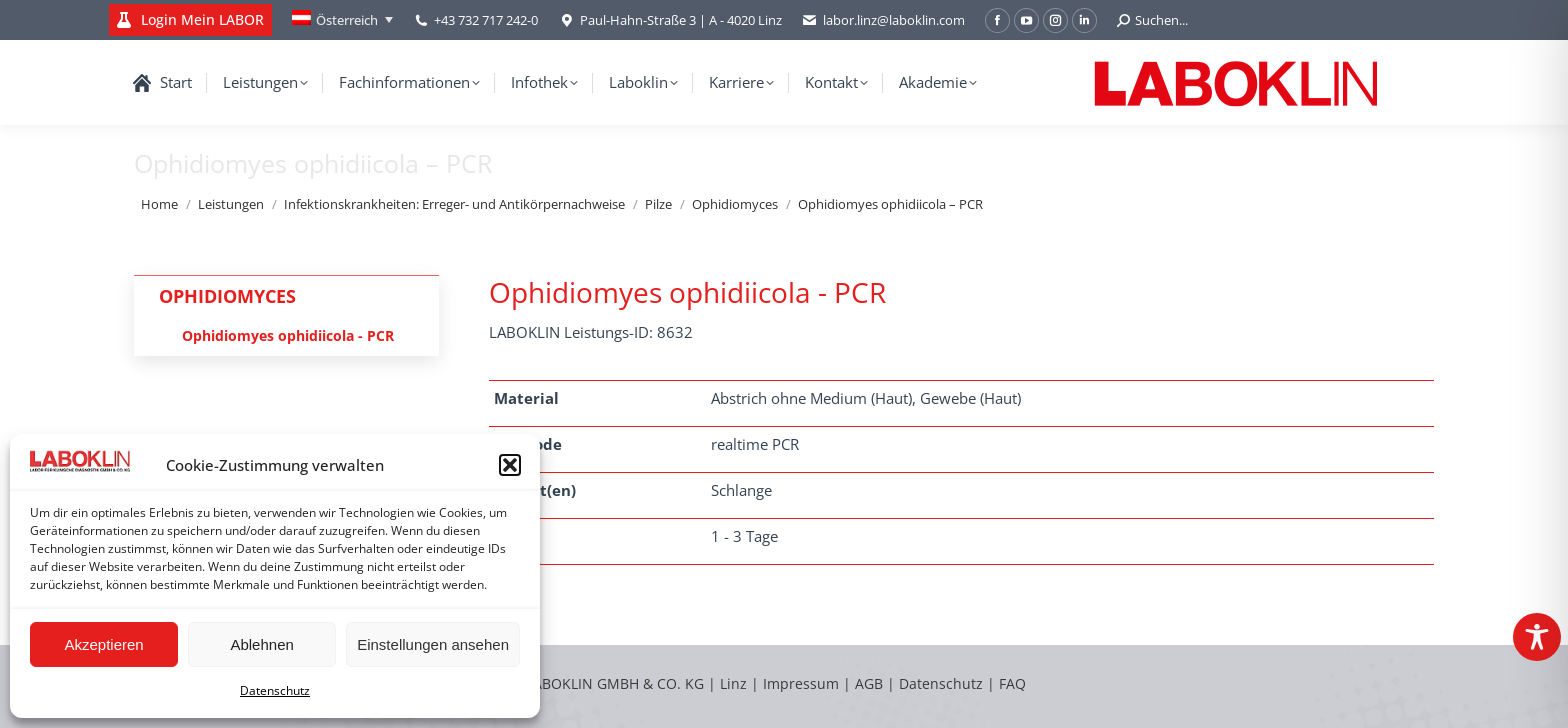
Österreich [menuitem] (347, 20)
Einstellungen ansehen (433, 644)
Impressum (801, 683)
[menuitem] (342, 20)
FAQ (1012, 683)
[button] (510, 465)
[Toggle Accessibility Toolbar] (1537, 637)
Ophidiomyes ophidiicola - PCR (288, 335)
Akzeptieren (103, 644)
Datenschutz (275, 690)
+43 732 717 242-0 (486, 20)
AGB (871, 683)
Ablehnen (261, 644)
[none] (342, 20)
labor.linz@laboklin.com (883, 20)
